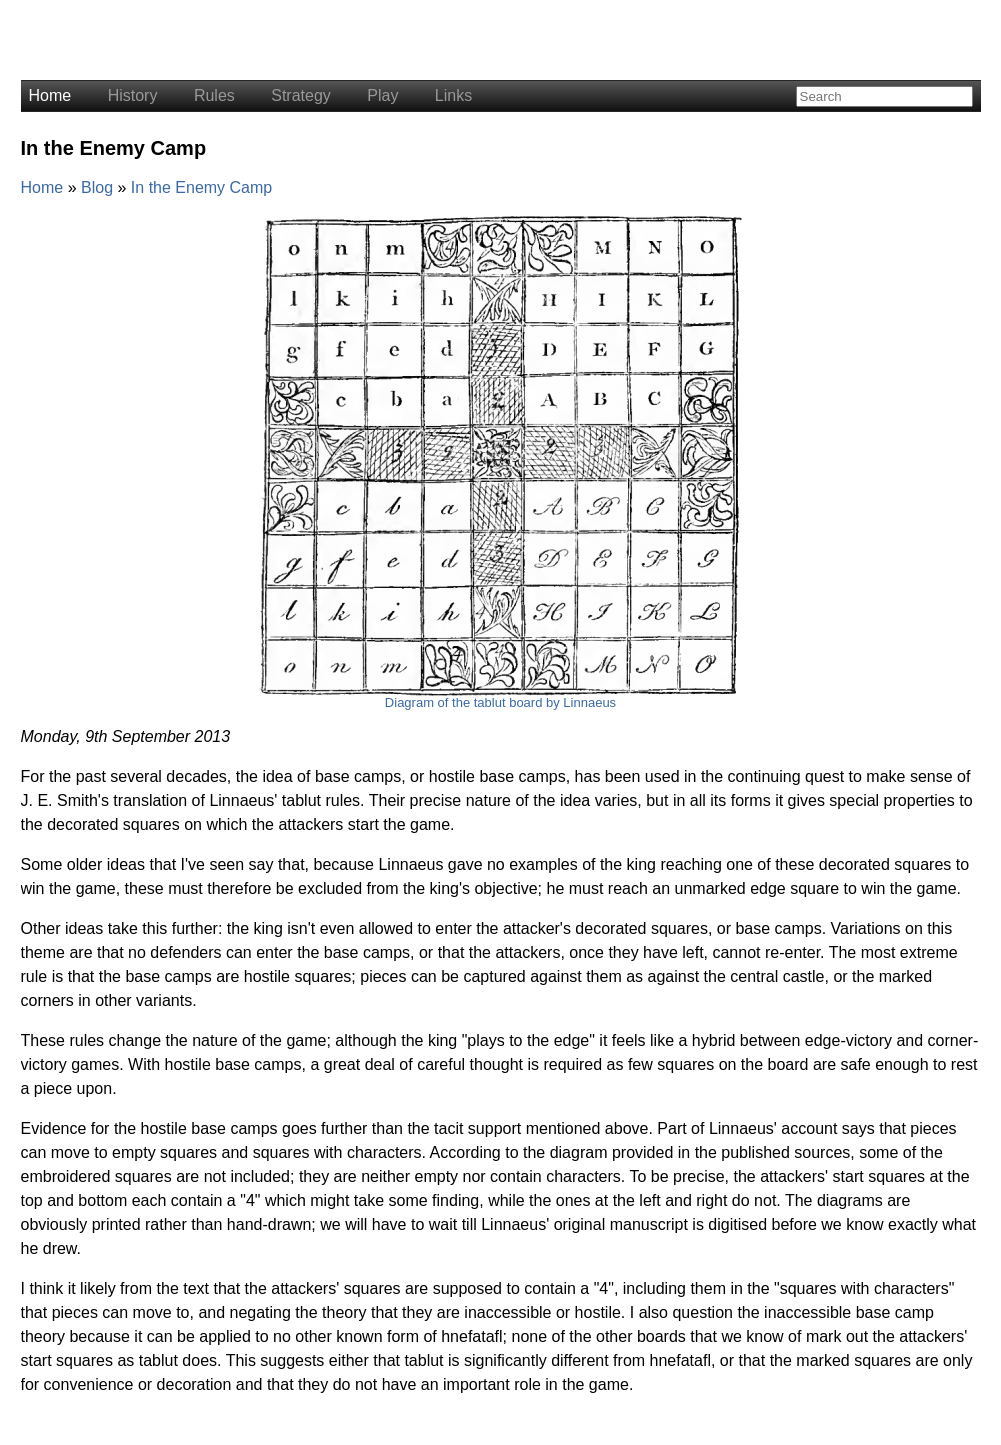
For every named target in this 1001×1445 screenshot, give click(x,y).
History (133, 95)
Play (382, 95)
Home (50, 95)
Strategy (301, 95)
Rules (214, 95)
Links (453, 95)
